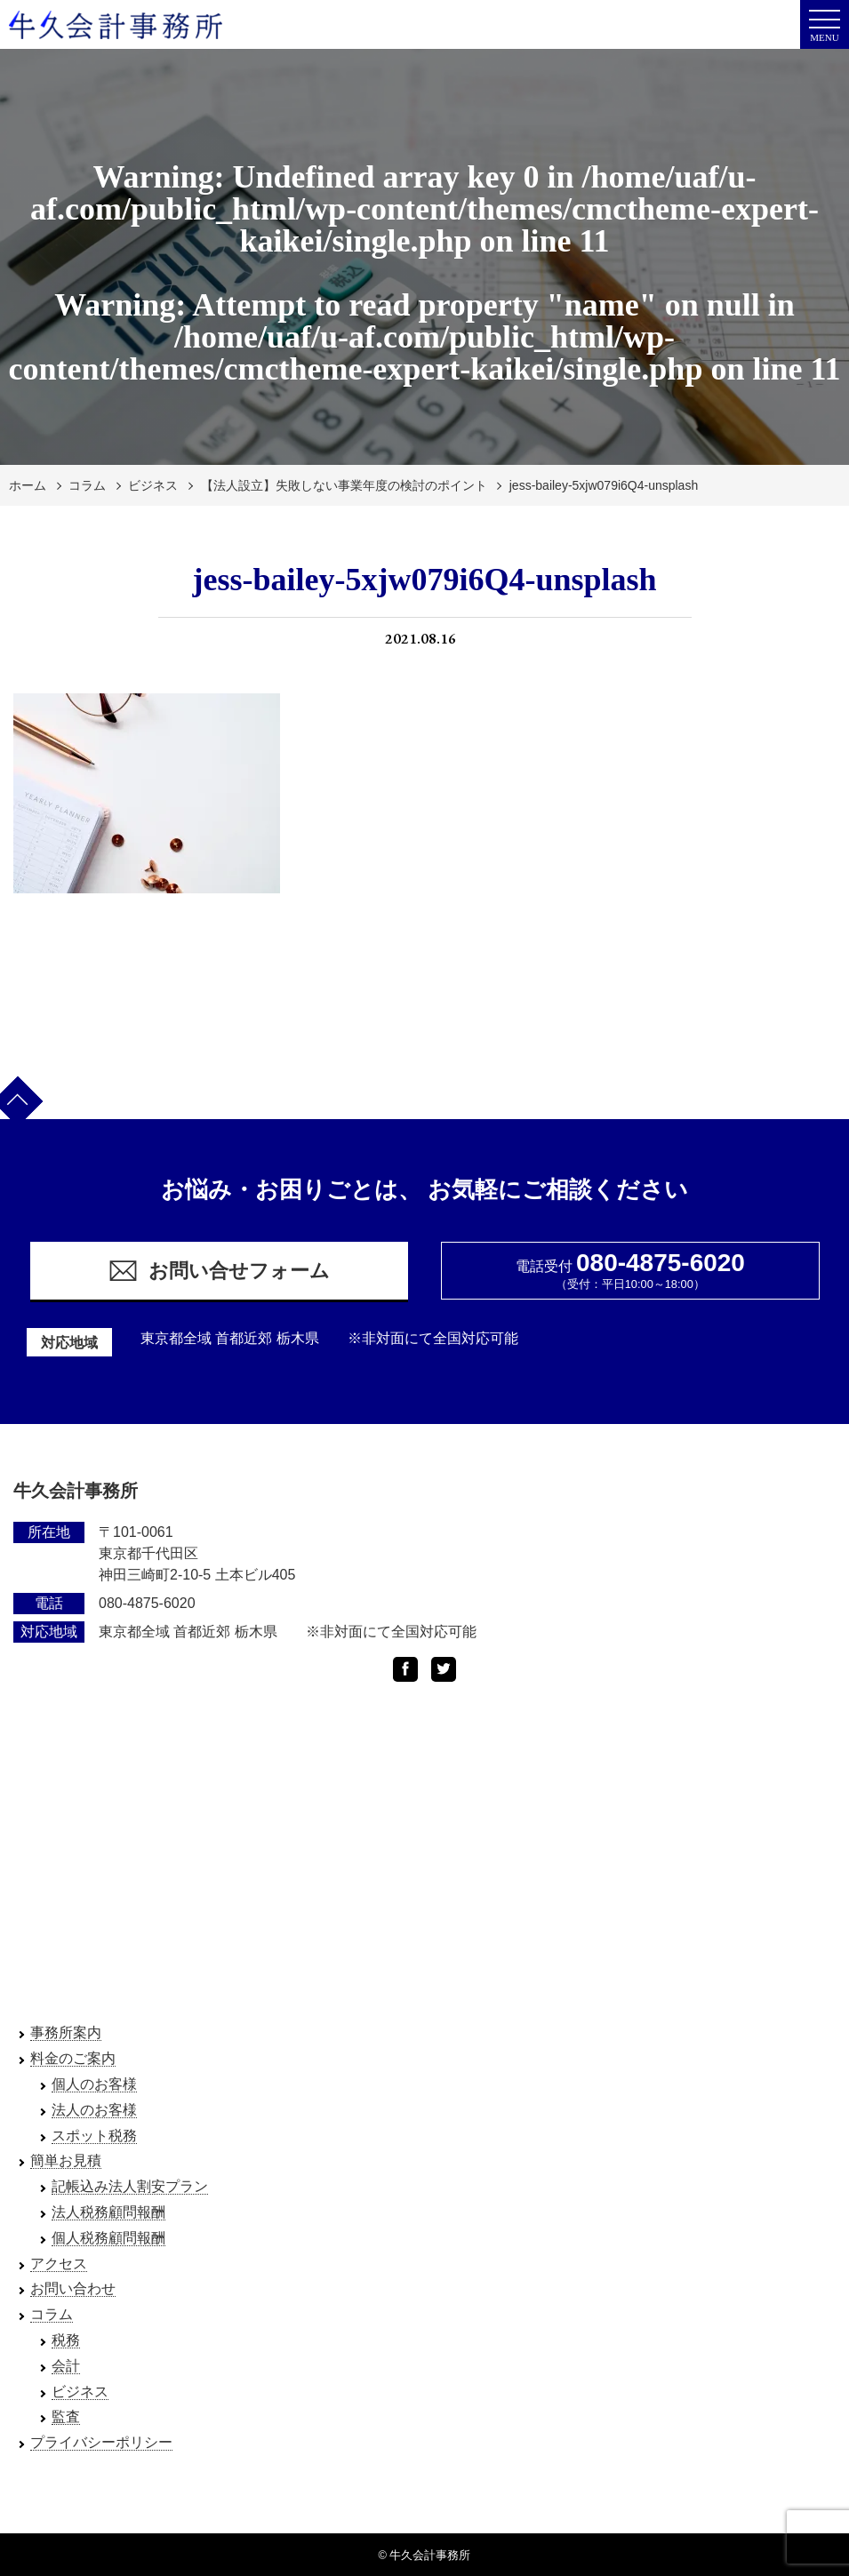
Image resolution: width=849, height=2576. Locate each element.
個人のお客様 (94, 2084)
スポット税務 (94, 2135)
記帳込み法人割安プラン (130, 2186)
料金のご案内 (73, 2058)
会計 (66, 2365)
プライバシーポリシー (101, 2442)
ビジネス (153, 485)
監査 (66, 2416)
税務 (66, 2340)
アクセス (58, 2263)
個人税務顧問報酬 (108, 2237)
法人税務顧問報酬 (108, 2212)
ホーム (27, 485)
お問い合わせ (73, 2288)
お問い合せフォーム (219, 1270)
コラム (87, 485)
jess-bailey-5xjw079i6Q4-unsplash (603, 485)
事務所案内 (65, 2032)
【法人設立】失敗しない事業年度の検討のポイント (344, 485)
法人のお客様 (94, 2109)
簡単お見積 (65, 2160)
